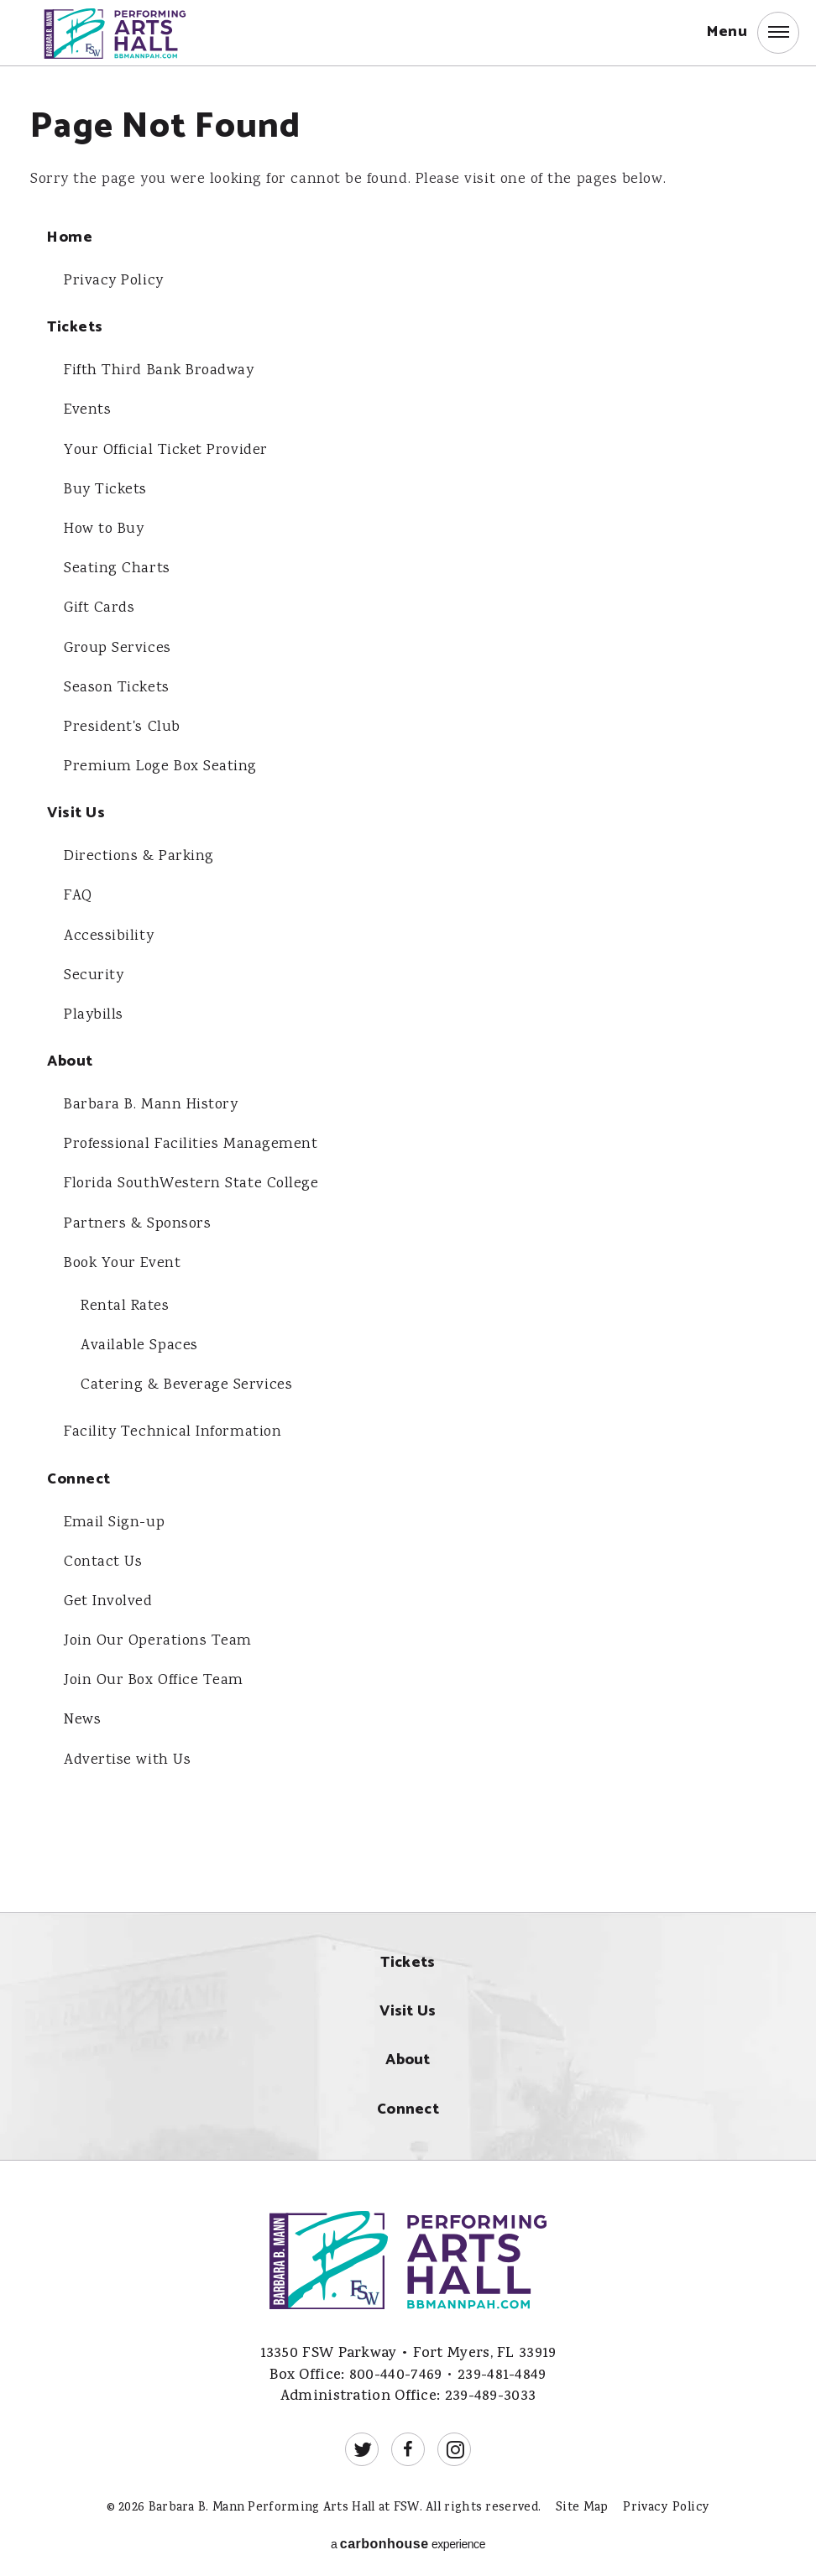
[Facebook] (408, 2444)
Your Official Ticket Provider (166, 450)
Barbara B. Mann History (151, 1102)
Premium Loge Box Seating (160, 765)
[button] (752, 34)
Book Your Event (122, 1260)
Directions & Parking (139, 855)
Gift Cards (99, 607)
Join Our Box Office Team (153, 1676)
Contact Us (103, 1558)
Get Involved (108, 1598)
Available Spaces (139, 1342)
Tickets (75, 328)
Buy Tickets (105, 489)
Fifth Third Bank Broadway (159, 371)
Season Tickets (117, 686)
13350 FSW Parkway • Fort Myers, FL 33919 (408, 2349)
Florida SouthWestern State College (191, 1181)
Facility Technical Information (172, 1429)
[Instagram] (454, 2444)
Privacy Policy (114, 281)
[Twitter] (362, 2444)
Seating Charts (117, 568)
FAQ (78, 894)
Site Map (582, 2503)
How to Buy (104, 529)
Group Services (117, 647)
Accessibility (109, 934)
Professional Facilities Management (190, 1142)
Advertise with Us (127, 1755)
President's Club (122, 726)
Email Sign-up (114, 1519)
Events (88, 410)
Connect (79, 1476)
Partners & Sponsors (137, 1221)
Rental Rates (125, 1303)
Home (69, 238)
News (82, 1716)
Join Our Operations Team (158, 1637)
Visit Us (76, 812)
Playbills (93, 1013)
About (70, 1059)
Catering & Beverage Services (186, 1382)
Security (93, 973)
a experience (408, 2539)
